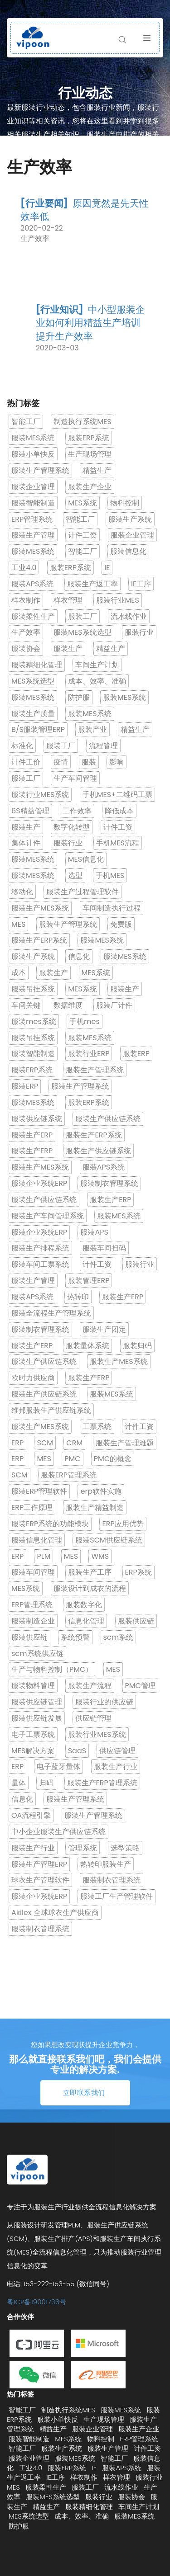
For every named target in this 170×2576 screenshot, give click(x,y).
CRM (74, 1443)
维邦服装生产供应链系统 (51, 1410)
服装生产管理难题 (125, 1443)
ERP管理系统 (32, 519)
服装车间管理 (33, 1572)
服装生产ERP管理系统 (102, 1783)
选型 (75, 875)
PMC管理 (140, 1685)
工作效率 (77, 811)
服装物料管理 (33, 1685)
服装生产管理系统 (40, 470)
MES (18, 924)
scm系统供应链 (37, 1653)
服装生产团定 (104, 1329)
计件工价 (25, 762)
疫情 (60, 762)
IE (107, 567)
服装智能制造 (33, 503)
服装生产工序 (90, 1572)
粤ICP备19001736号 (36, 2302)
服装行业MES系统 (40, 794)
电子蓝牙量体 (58, 1766)
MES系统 (82, 503)
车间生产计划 (97, 665)
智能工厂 (25, 421)
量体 (18, 1783)
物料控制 (124, 503)
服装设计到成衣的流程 (89, 1588)
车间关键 (25, 1005)
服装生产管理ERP (39, 1864)
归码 (46, 1783)
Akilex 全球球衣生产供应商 (55, 1912)
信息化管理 (86, 1621)
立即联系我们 (84, 2149)
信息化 (79, 956)
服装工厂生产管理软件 (116, 1896)
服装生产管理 (33, 535)
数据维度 (68, 1005)
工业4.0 (23, 567)
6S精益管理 (30, 811)
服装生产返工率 (92, 584)
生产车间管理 (75, 778)
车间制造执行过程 (112, 908)
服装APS (94, 1232)
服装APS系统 (32, 584)
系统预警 (75, 1637)
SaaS (77, 1751)
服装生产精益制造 (95, 1507)
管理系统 (82, 1848)
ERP (17, 1443)
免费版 (121, 924)
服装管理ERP (88, 1280)
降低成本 (119, 811)
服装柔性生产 (33, 616)
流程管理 (103, 746)
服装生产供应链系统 (108, 1118)
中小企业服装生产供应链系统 (58, 1831)
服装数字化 (84, 1604)
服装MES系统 (32, 438)
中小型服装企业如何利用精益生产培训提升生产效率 (90, 323)
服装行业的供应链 (104, 1702)
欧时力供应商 (33, 1378)
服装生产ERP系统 (39, 940)
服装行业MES (117, 600)
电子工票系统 (33, 1734)
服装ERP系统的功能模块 (50, 1524)
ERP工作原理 (32, 1507)
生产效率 (34, 238)
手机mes (84, 1021)
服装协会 (25, 648)
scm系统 (118, 1637)
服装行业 (139, 632)
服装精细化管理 (36, 665)
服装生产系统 (130, 519)
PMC (72, 1458)
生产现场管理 (90, 454)
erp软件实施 (100, 1491)
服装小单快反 (33, 454)
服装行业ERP (88, 1053)
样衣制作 (25, 600)
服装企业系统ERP (39, 1183)
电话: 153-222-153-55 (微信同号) (58, 2283)
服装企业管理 (33, 486)
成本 (18, 972)
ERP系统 (138, 1572)
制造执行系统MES (82, 421)
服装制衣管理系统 (109, 1183)
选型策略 (125, 1848)
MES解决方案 (32, 1751)
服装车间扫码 (104, 1248)
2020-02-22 (41, 228)
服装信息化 (128, 551)
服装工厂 (82, 616)
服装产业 (92, 729)
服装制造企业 (33, 1621)
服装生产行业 (115, 1766)
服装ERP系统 (88, 438)
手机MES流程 (117, 843)
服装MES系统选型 (82, 632)
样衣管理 (68, 600)
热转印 (78, 1297)
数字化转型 (71, 827)
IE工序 (141, 584)
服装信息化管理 (36, 1540)
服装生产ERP (32, 1135)
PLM (43, 1556)
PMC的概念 (112, 1458)
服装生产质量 (33, 713)
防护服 (79, 697)
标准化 (22, 746)
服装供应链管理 (36, 1702)
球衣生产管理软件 (40, 1880)
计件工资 (82, 535)
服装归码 (137, 1345)
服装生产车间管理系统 (47, 1216)
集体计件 (25, 843)
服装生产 (68, 648)
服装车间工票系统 (40, 1264)
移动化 (22, 892)
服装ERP (136, 1053)
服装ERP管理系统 (69, 1475)
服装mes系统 (33, 1021)
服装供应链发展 (36, 1718)
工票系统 (97, 1426)
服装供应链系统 (36, 1118)
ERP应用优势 (122, 1524)
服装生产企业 (90, 486)
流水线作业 (129, 616)
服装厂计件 (114, 1005)
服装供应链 (136, 1621)
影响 (116, 762)
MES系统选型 (32, 681)
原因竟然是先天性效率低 (84, 210)
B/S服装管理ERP (38, 729)
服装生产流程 (90, 1685)
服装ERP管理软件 (39, 1491)
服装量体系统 (87, 1345)
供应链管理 (93, 1718)
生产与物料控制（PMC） (51, 1669)
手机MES (110, 875)
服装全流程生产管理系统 (51, 1313)
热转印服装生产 (105, 1864)
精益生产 (97, 470)
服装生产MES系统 (40, 908)
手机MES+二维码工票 (117, 794)
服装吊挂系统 (33, 989)
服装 (89, 762)
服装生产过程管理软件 (82, 892)
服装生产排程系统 (40, 1248)
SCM (45, 1443)
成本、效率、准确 (97, 681)
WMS (100, 1556)
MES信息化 (86, 859)
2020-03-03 (57, 348)
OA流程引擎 (31, 1815)
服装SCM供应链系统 (108, 1540)
